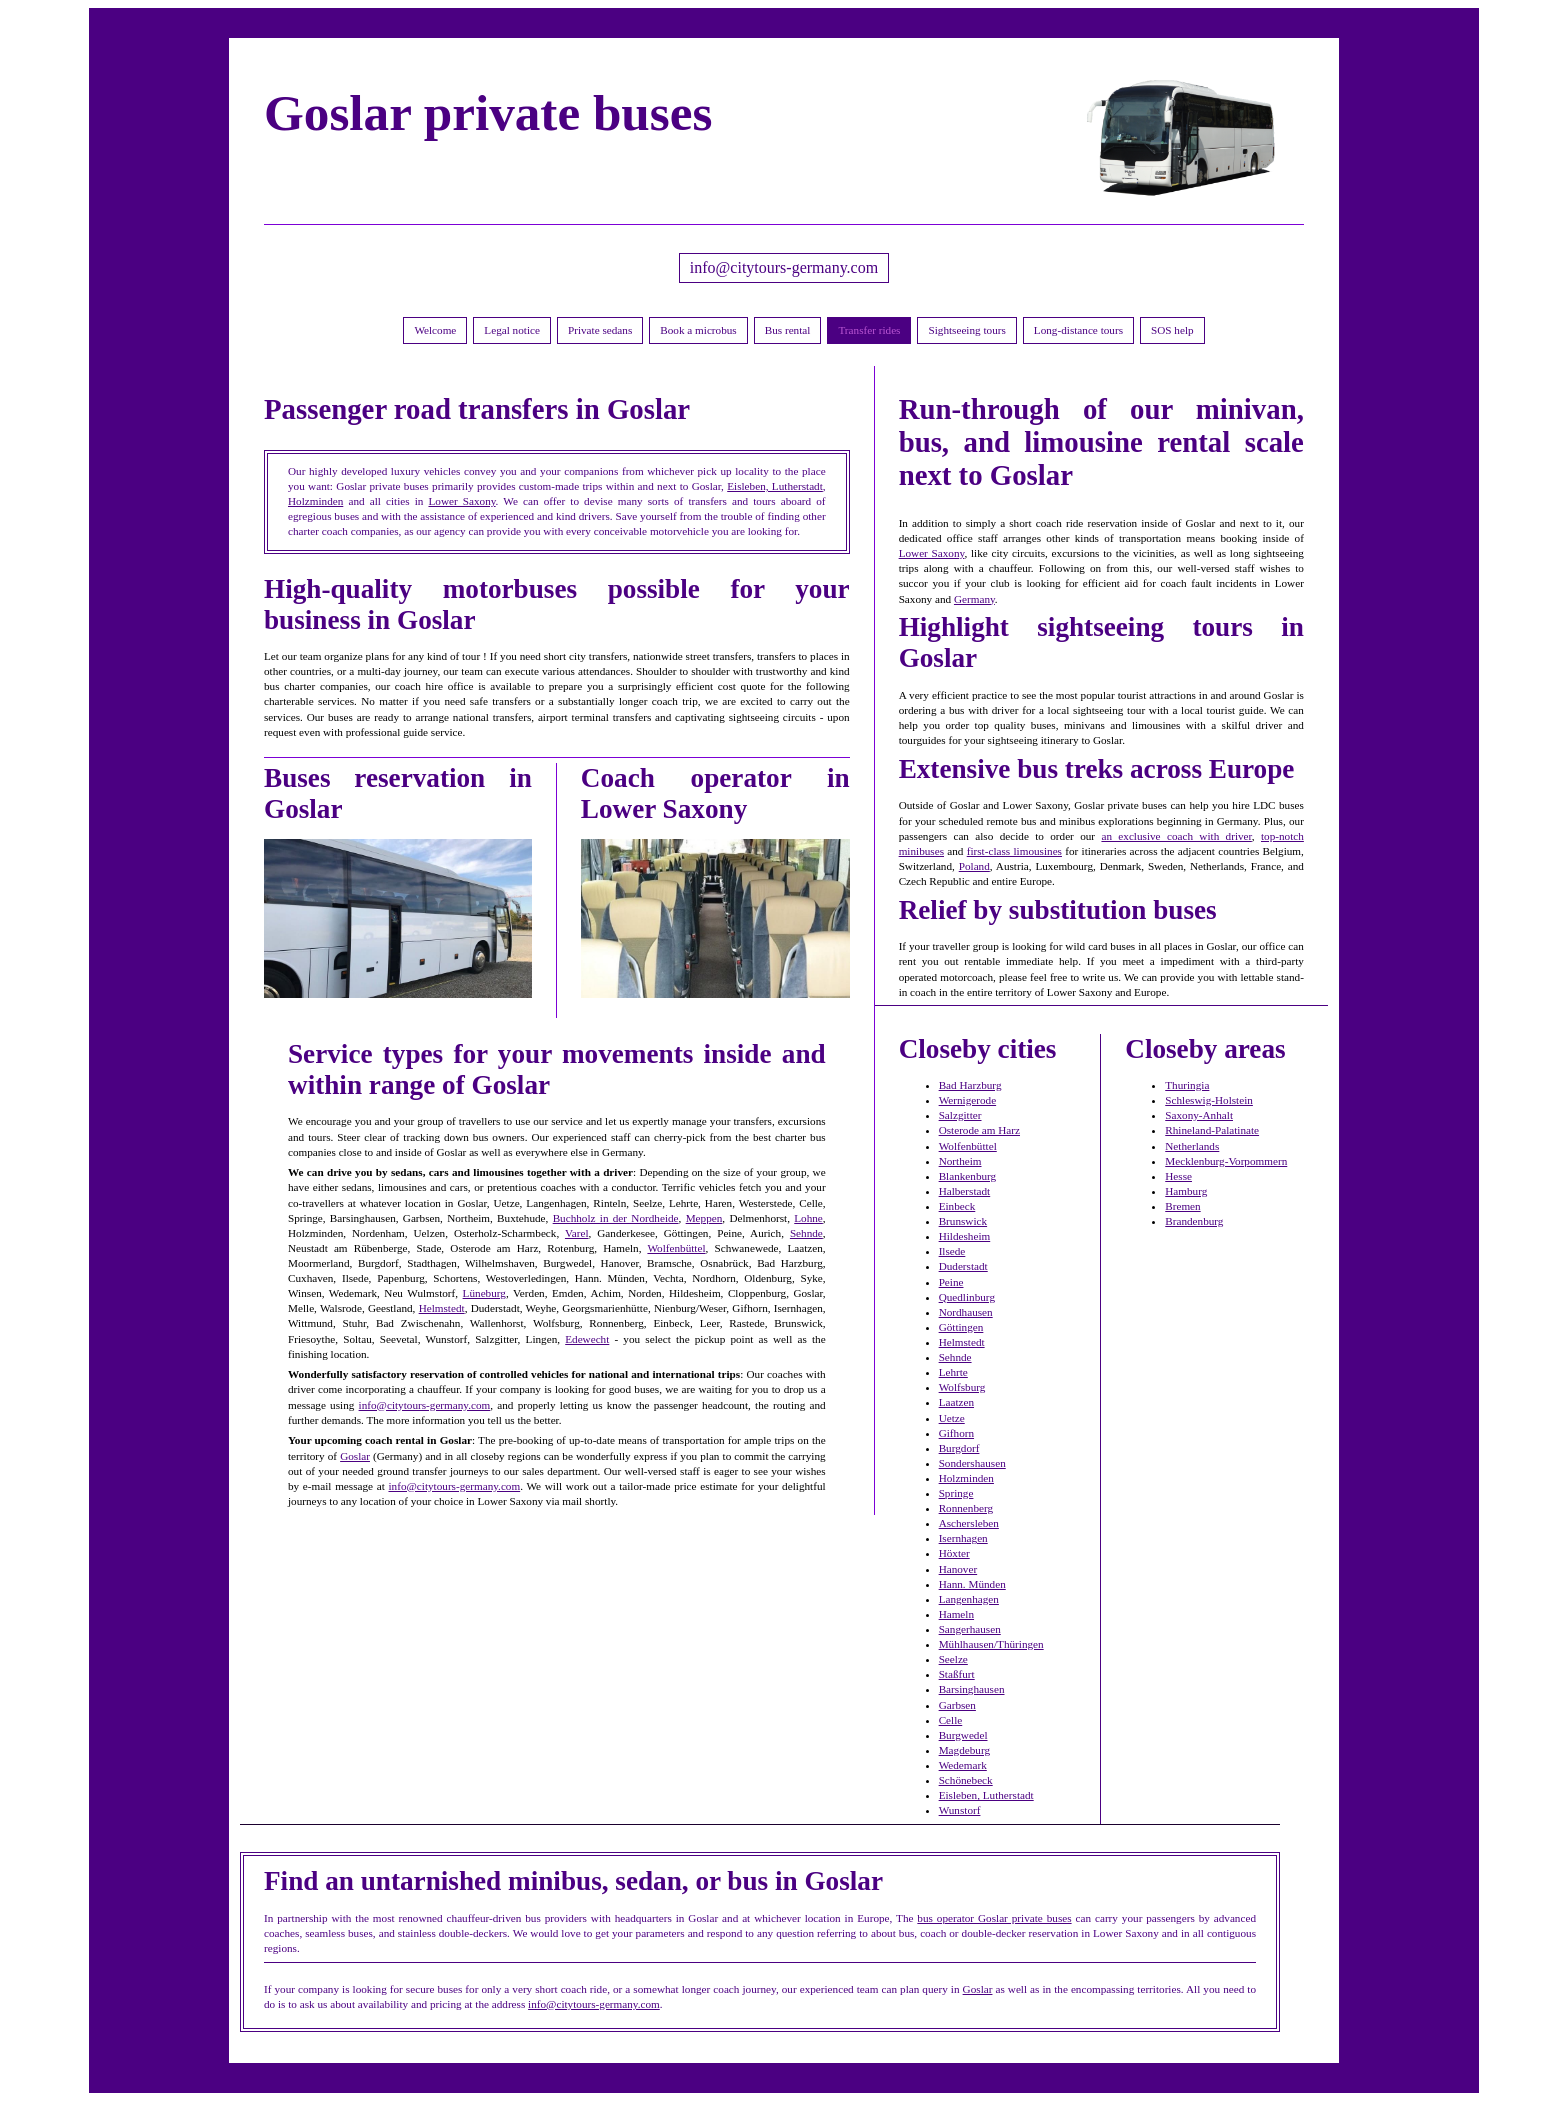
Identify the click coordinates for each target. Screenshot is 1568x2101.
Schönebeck (966, 1780)
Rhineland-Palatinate (1212, 1130)
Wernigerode (968, 1100)
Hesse (1178, 1176)
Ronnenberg (966, 1508)
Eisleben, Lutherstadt (775, 486)
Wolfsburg (962, 1387)
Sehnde (806, 1233)
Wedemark (963, 1765)
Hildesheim (965, 1236)
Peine (951, 1282)
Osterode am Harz (979, 1130)
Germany (974, 599)
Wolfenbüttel (676, 1248)
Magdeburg (964, 1750)
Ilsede (952, 1251)
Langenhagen (969, 1599)
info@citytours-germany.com (784, 267)
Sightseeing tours (966, 330)
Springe (956, 1493)
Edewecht (587, 1339)
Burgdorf (959, 1448)
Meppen (704, 1218)
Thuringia (1187, 1085)
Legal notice (512, 330)
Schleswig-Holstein (1209, 1100)
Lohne (808, 1218)
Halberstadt (965, 1191)
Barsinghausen (972, 1689)
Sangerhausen (970, 1629)
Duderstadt (963, 1266)
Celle (951, 1720)
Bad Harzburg (970, 1085)
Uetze (952, 1418)
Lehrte (953, 1372)
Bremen (1182, 1206)
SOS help (1172, 330)
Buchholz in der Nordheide (616, 1218)
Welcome (435, 330)
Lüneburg (484, 1293)
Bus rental (788, 330)
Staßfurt (957, 1674)
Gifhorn (956, 1433)
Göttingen (961, 1327)
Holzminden (315, 501)
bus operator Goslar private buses (994, 1918)
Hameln (956, 1614)
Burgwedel (963, 1735)
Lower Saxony (461, 501)
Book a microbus (698, 330)
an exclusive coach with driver (1176, 836)
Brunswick (963, 1221)
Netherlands (1192, 1146)
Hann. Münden (972, 1584)
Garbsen (957, 1705)
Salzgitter (960, 1115)
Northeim (960, 1161)
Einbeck (957, 1206)
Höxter (954, 1553)
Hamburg (1186, 1191)
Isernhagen (963, 1538)
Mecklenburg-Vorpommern (1226, 1161)
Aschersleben (969, 1523)
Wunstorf (960, 1810)
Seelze (953, 1659)
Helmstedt (442, 1308)
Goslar (355, 1456)
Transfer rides (869, 330)
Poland (974, 866)
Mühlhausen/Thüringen (991, 1644)
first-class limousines (1014, 851)
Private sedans (600, 330)
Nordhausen (966, 1312)
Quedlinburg (967, 1297)
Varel (577, 1233)
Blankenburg (968, 1176)
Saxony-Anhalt (1199, 1115)
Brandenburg (1194, 1221)
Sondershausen (972, 1463)
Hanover (958, 1569)
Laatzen (956, 1402)
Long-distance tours (1078, 330)
